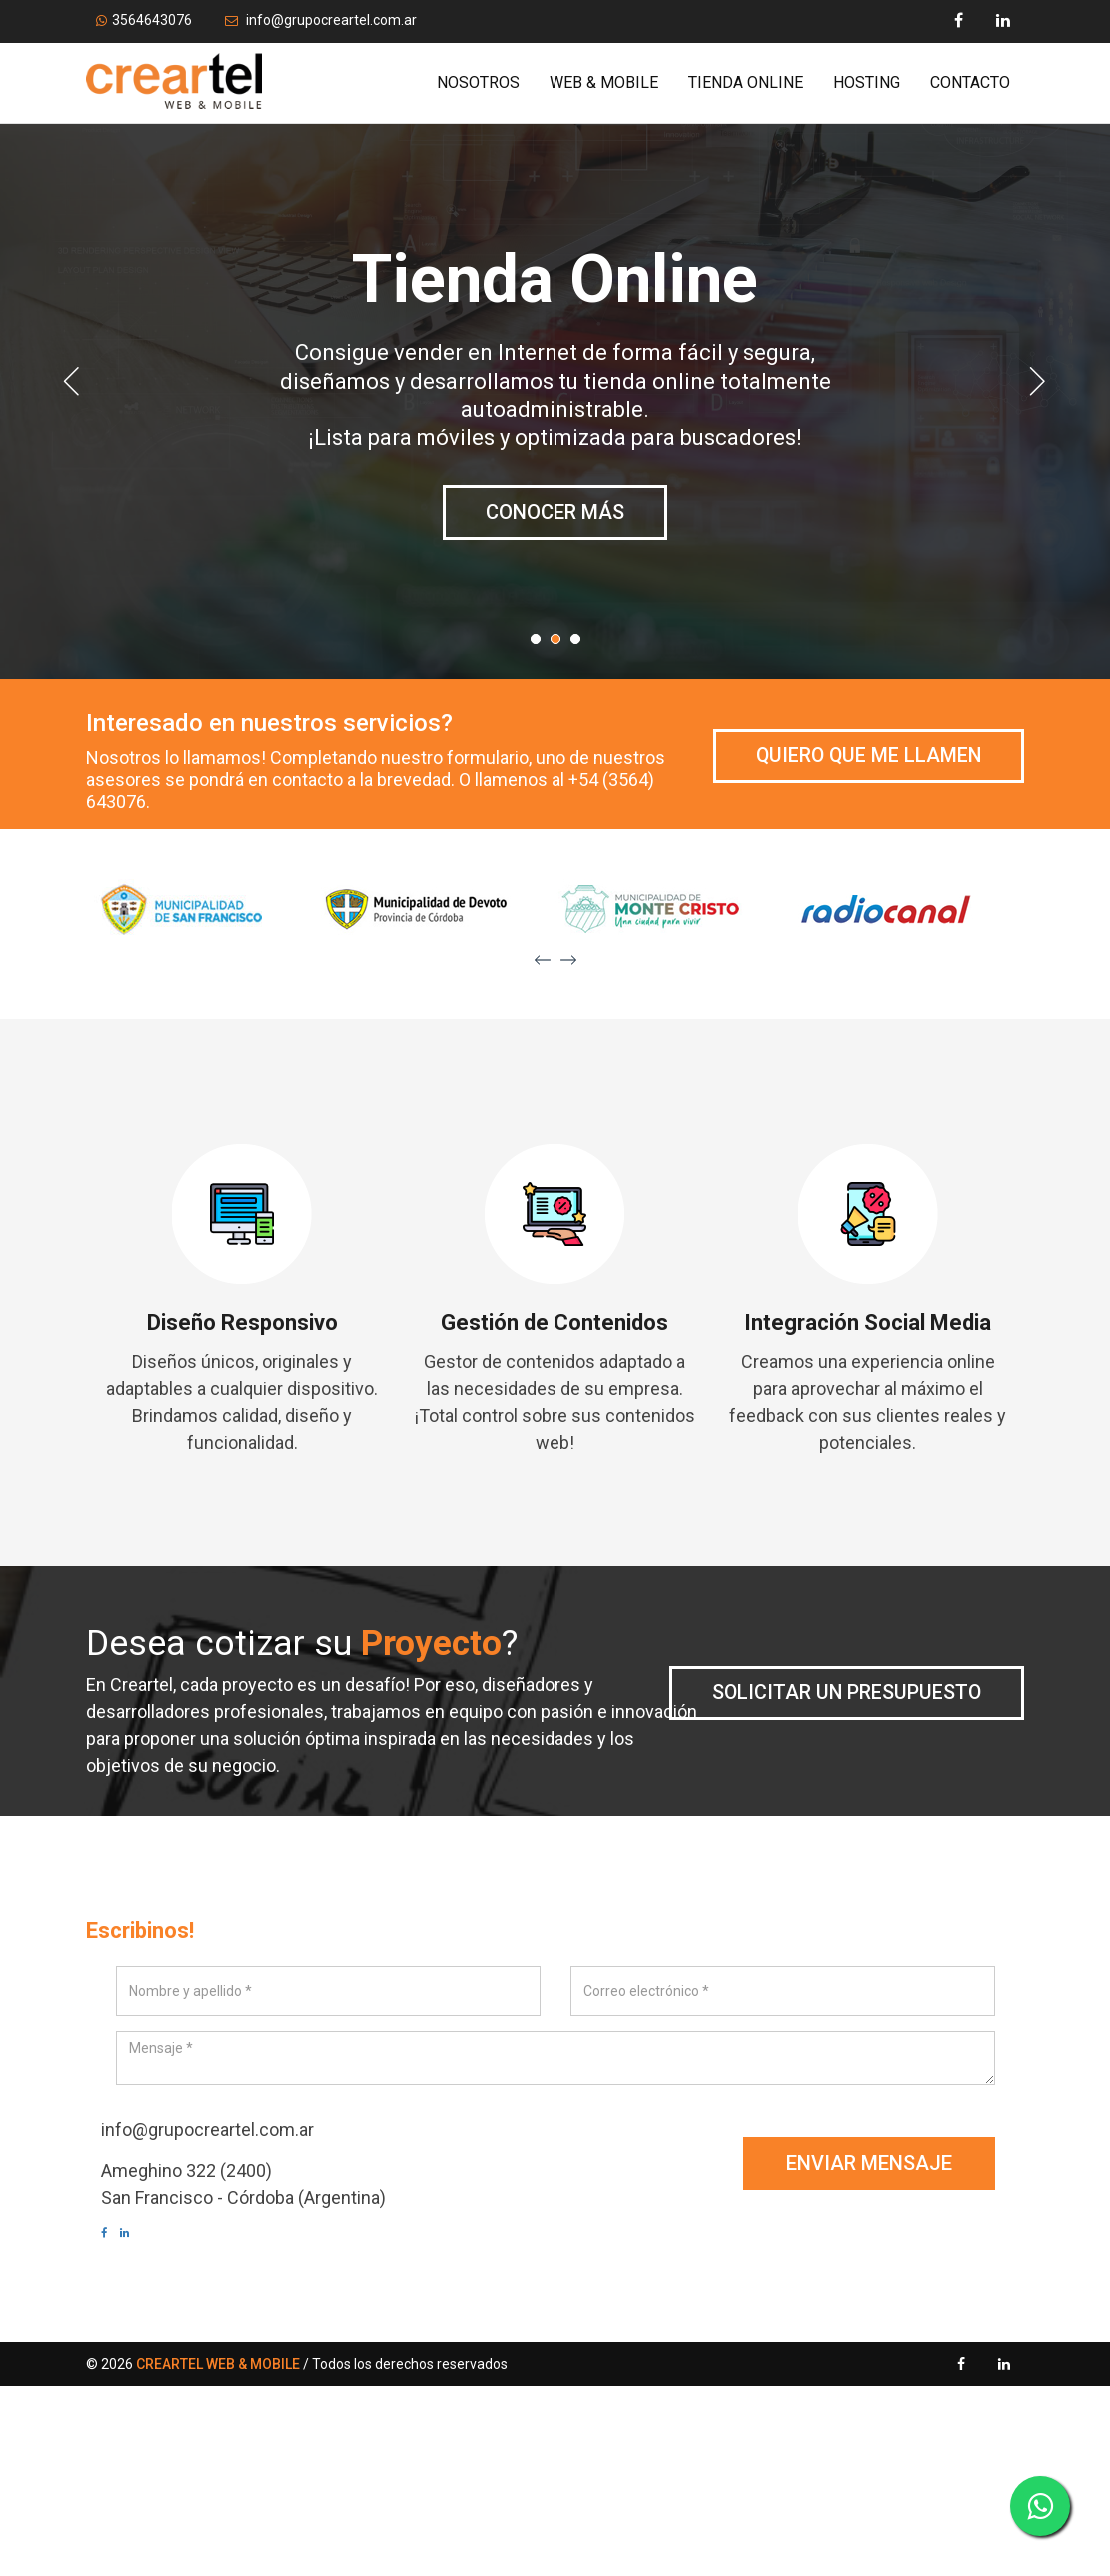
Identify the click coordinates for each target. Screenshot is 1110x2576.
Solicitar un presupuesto (845, 1693)
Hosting (866, 82)
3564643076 (144, 20)
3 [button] (580, 644)
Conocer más (555, 541)
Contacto (970, 82)
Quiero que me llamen (866, 756)
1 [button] (541, 644)
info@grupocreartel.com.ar (321, 20)
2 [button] (560, 644)
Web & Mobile (604, 82)
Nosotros (478, 82)
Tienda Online (745, 82)
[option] (555, 399)
